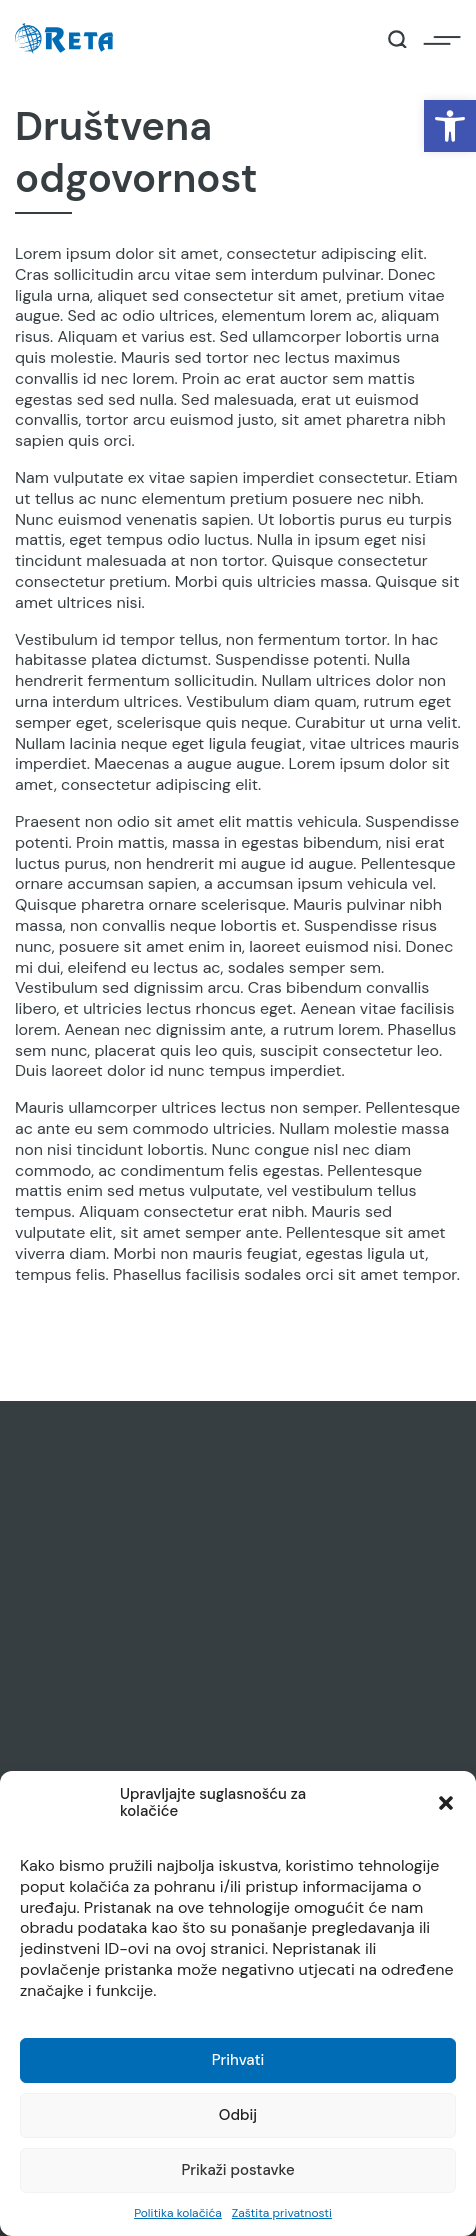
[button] (450, 126)
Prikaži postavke (237, 2170)
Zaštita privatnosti (282, 2213)
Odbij (238, 2115)
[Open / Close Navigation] (442, 39)
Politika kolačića (178, 2213)
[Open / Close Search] (397, 39)
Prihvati (238, 2060)
